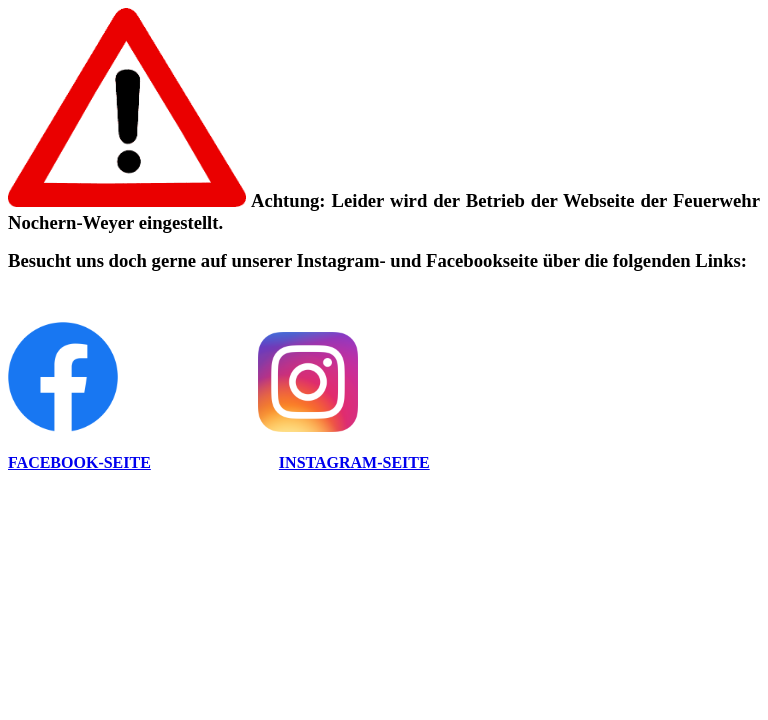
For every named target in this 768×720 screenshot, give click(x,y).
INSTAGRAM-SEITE (354, 462)
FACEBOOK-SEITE (79, 462)
